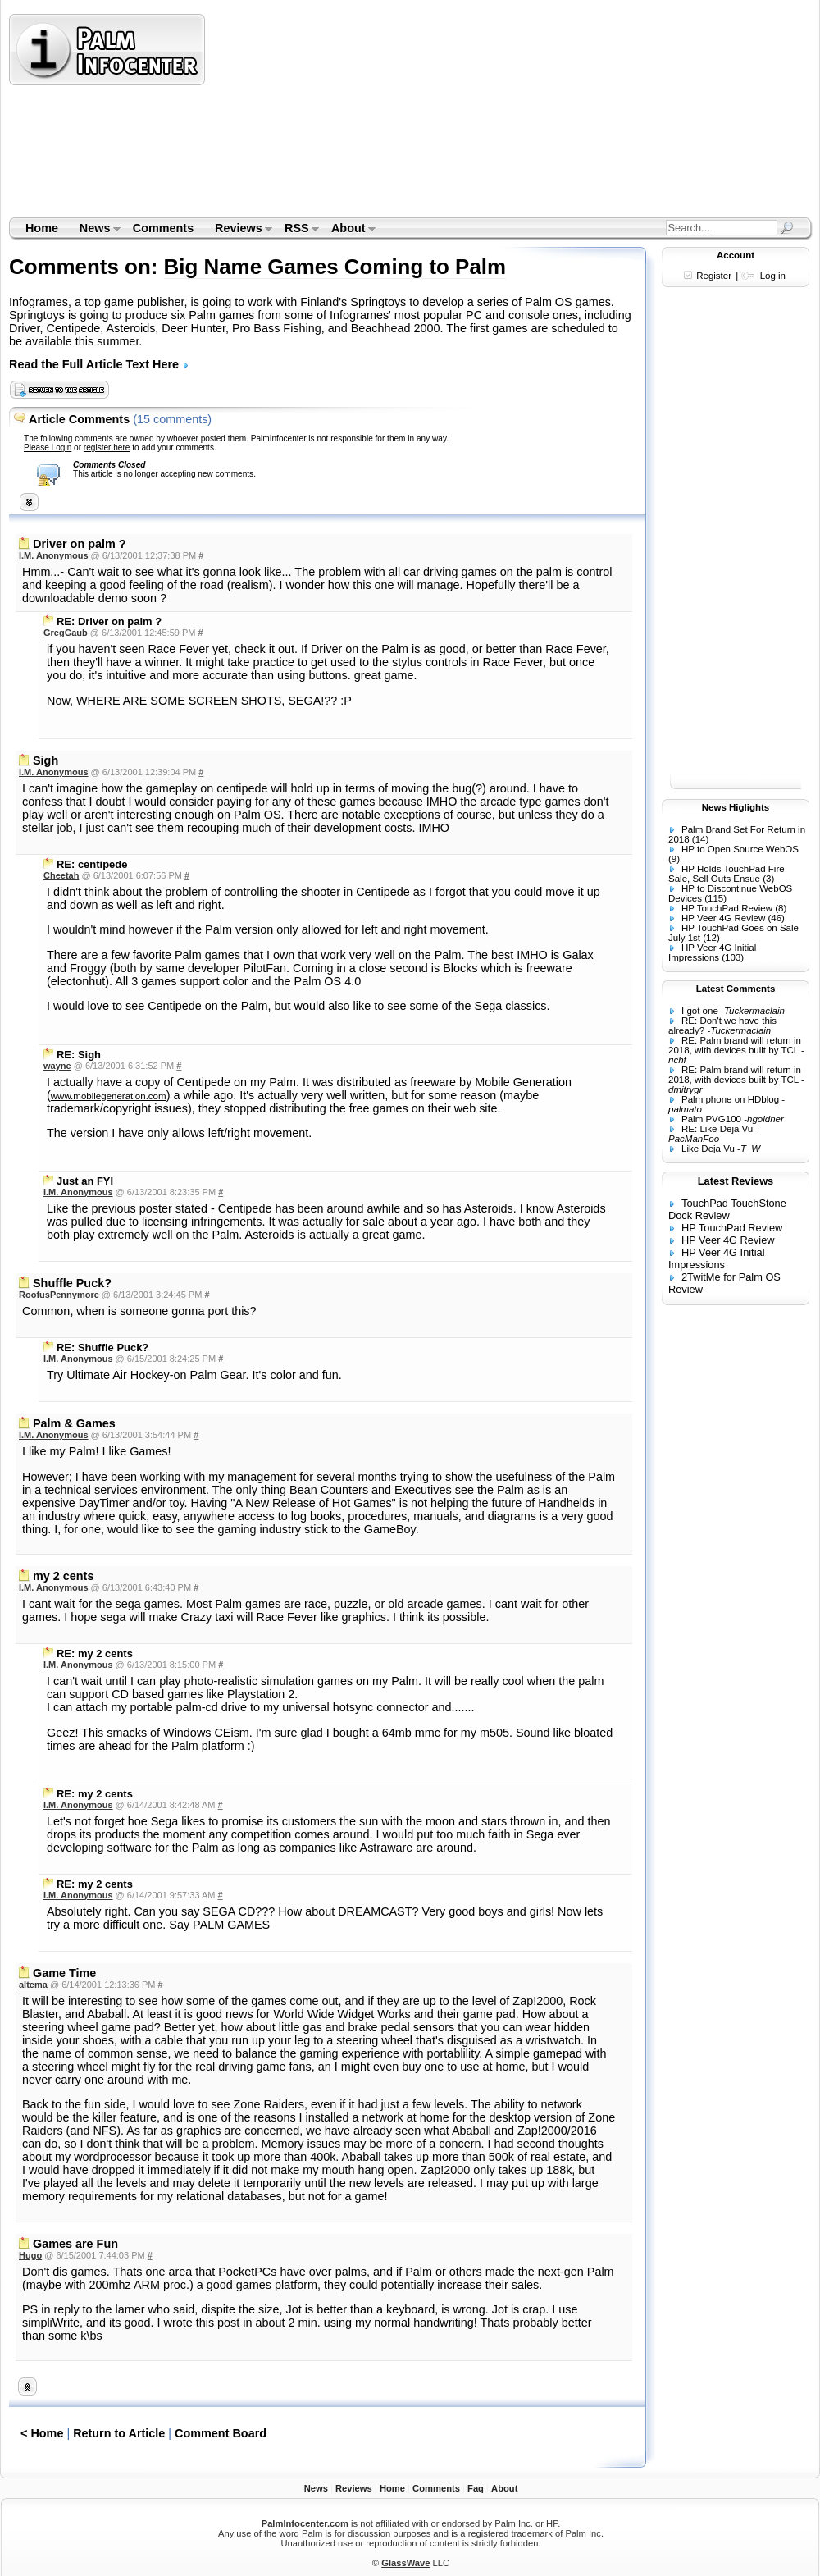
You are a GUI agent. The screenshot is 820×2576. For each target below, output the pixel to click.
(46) (776, 918)
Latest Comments (736, 988)
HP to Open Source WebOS (740, 849)
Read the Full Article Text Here (99, 364)
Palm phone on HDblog (730, 1099)
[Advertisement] (337, 114)
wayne (57, 1066)
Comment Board (220, 2433)
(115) (715, 898)
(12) (711, 938)
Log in (773, 276)
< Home (41, 2433)
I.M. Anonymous (54, 555)
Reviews (238, 230)
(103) (733, 957)
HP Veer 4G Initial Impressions (712, 952)
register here (107, 447)
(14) (700, 839)
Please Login (47, 447)
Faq (475, 2488)
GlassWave (405, 2563)
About (348, 230)
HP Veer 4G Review (723, 918)
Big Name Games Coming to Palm (335, 266)
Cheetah (61, 875)
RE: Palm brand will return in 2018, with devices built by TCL (734, 1045)
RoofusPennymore (59, 1294)
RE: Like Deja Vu (717, 1129)
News (95, 230)
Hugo (30, 2255)
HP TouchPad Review (726, 908)
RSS (296, 230)
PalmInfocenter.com (305, 2523)
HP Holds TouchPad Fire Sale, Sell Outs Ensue (726, 874)
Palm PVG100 (711, 1119)
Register (713, 276)
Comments (163, 228)
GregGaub (65, 632)
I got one (699, 1011)
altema (33, 1984)
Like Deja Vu (708, 1148)
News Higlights (736, 807)
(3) (768, 879)
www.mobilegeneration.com (108, 1096)
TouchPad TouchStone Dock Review (727, 1209)
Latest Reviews (735, 1181)
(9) (674, 859)
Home (41, 228)
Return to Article (119, 2433)
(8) (780, 908)
